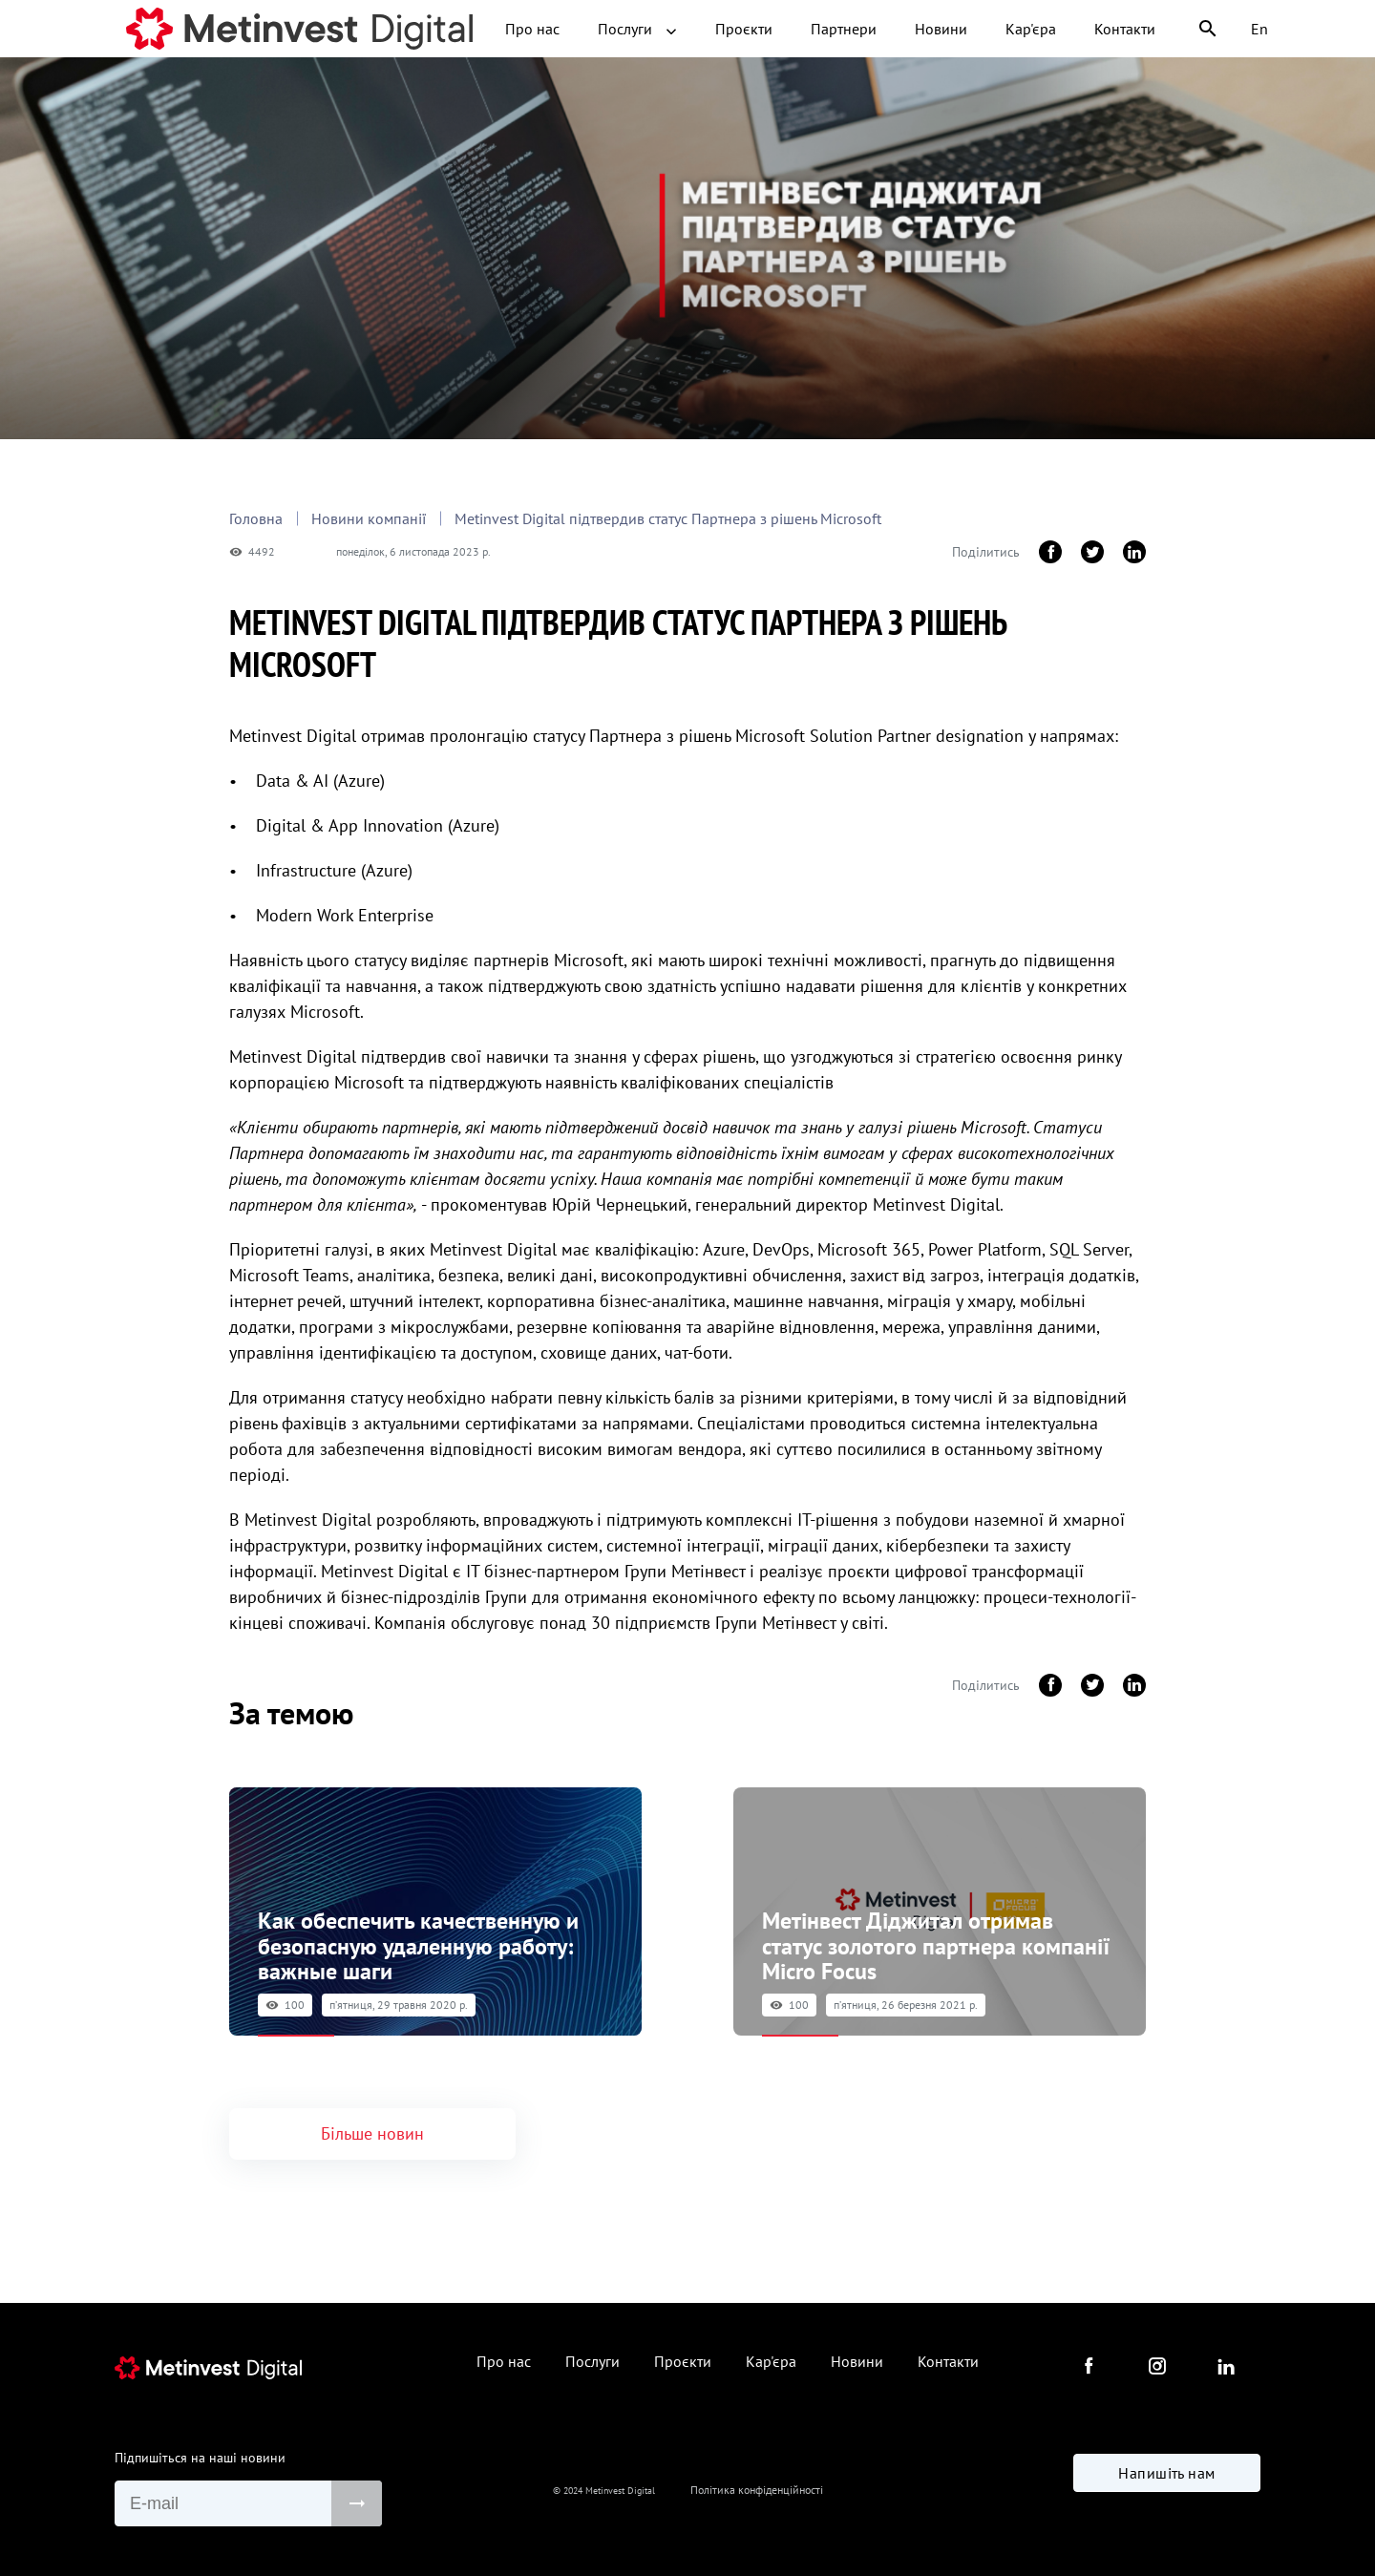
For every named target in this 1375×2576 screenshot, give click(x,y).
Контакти (996, 28)
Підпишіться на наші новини (200, 2441)
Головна (256, 518)
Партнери (716, 28)
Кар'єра (903, 28)
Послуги (509, 28)
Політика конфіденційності (756, 2482)
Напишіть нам (1167, 2480)
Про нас (404, 28)
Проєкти (616, 28)
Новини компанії (370, 518)
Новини (813, 28)
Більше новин (372, 2118)
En (1259, 28)
